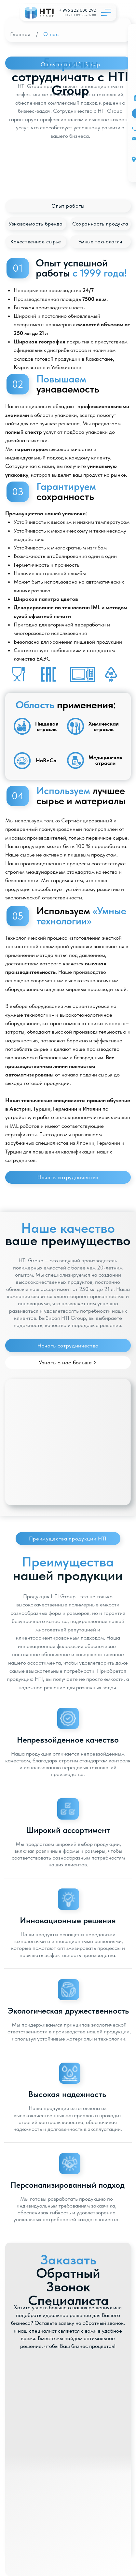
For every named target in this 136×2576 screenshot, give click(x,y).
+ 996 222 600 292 (77, 10)
